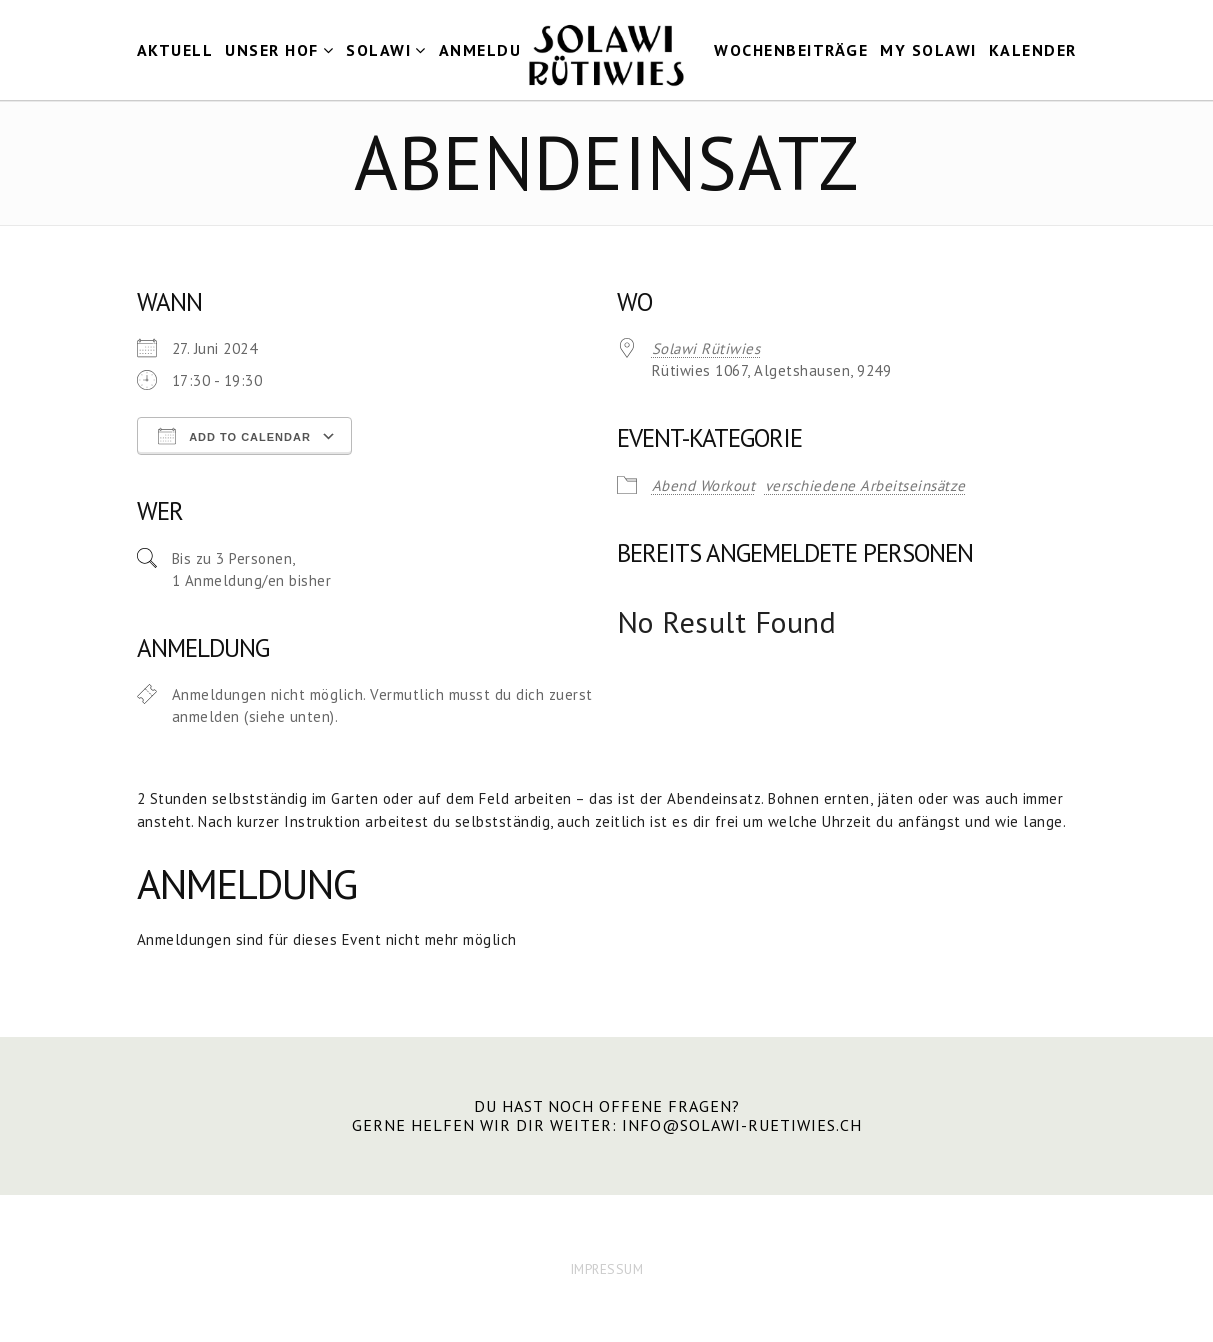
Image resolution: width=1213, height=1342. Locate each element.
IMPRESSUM (607, 1269)
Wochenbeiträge (791, 50)
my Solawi (928, 50)
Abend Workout (704, 485)
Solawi (378, 50)
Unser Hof (272, 50)
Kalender (1033, 50)
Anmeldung (493, 50)
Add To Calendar (234, 436)
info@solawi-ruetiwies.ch (742, 1125)
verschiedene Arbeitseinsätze (865, 485)
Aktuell (175, 50)
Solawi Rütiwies (706, 348)
